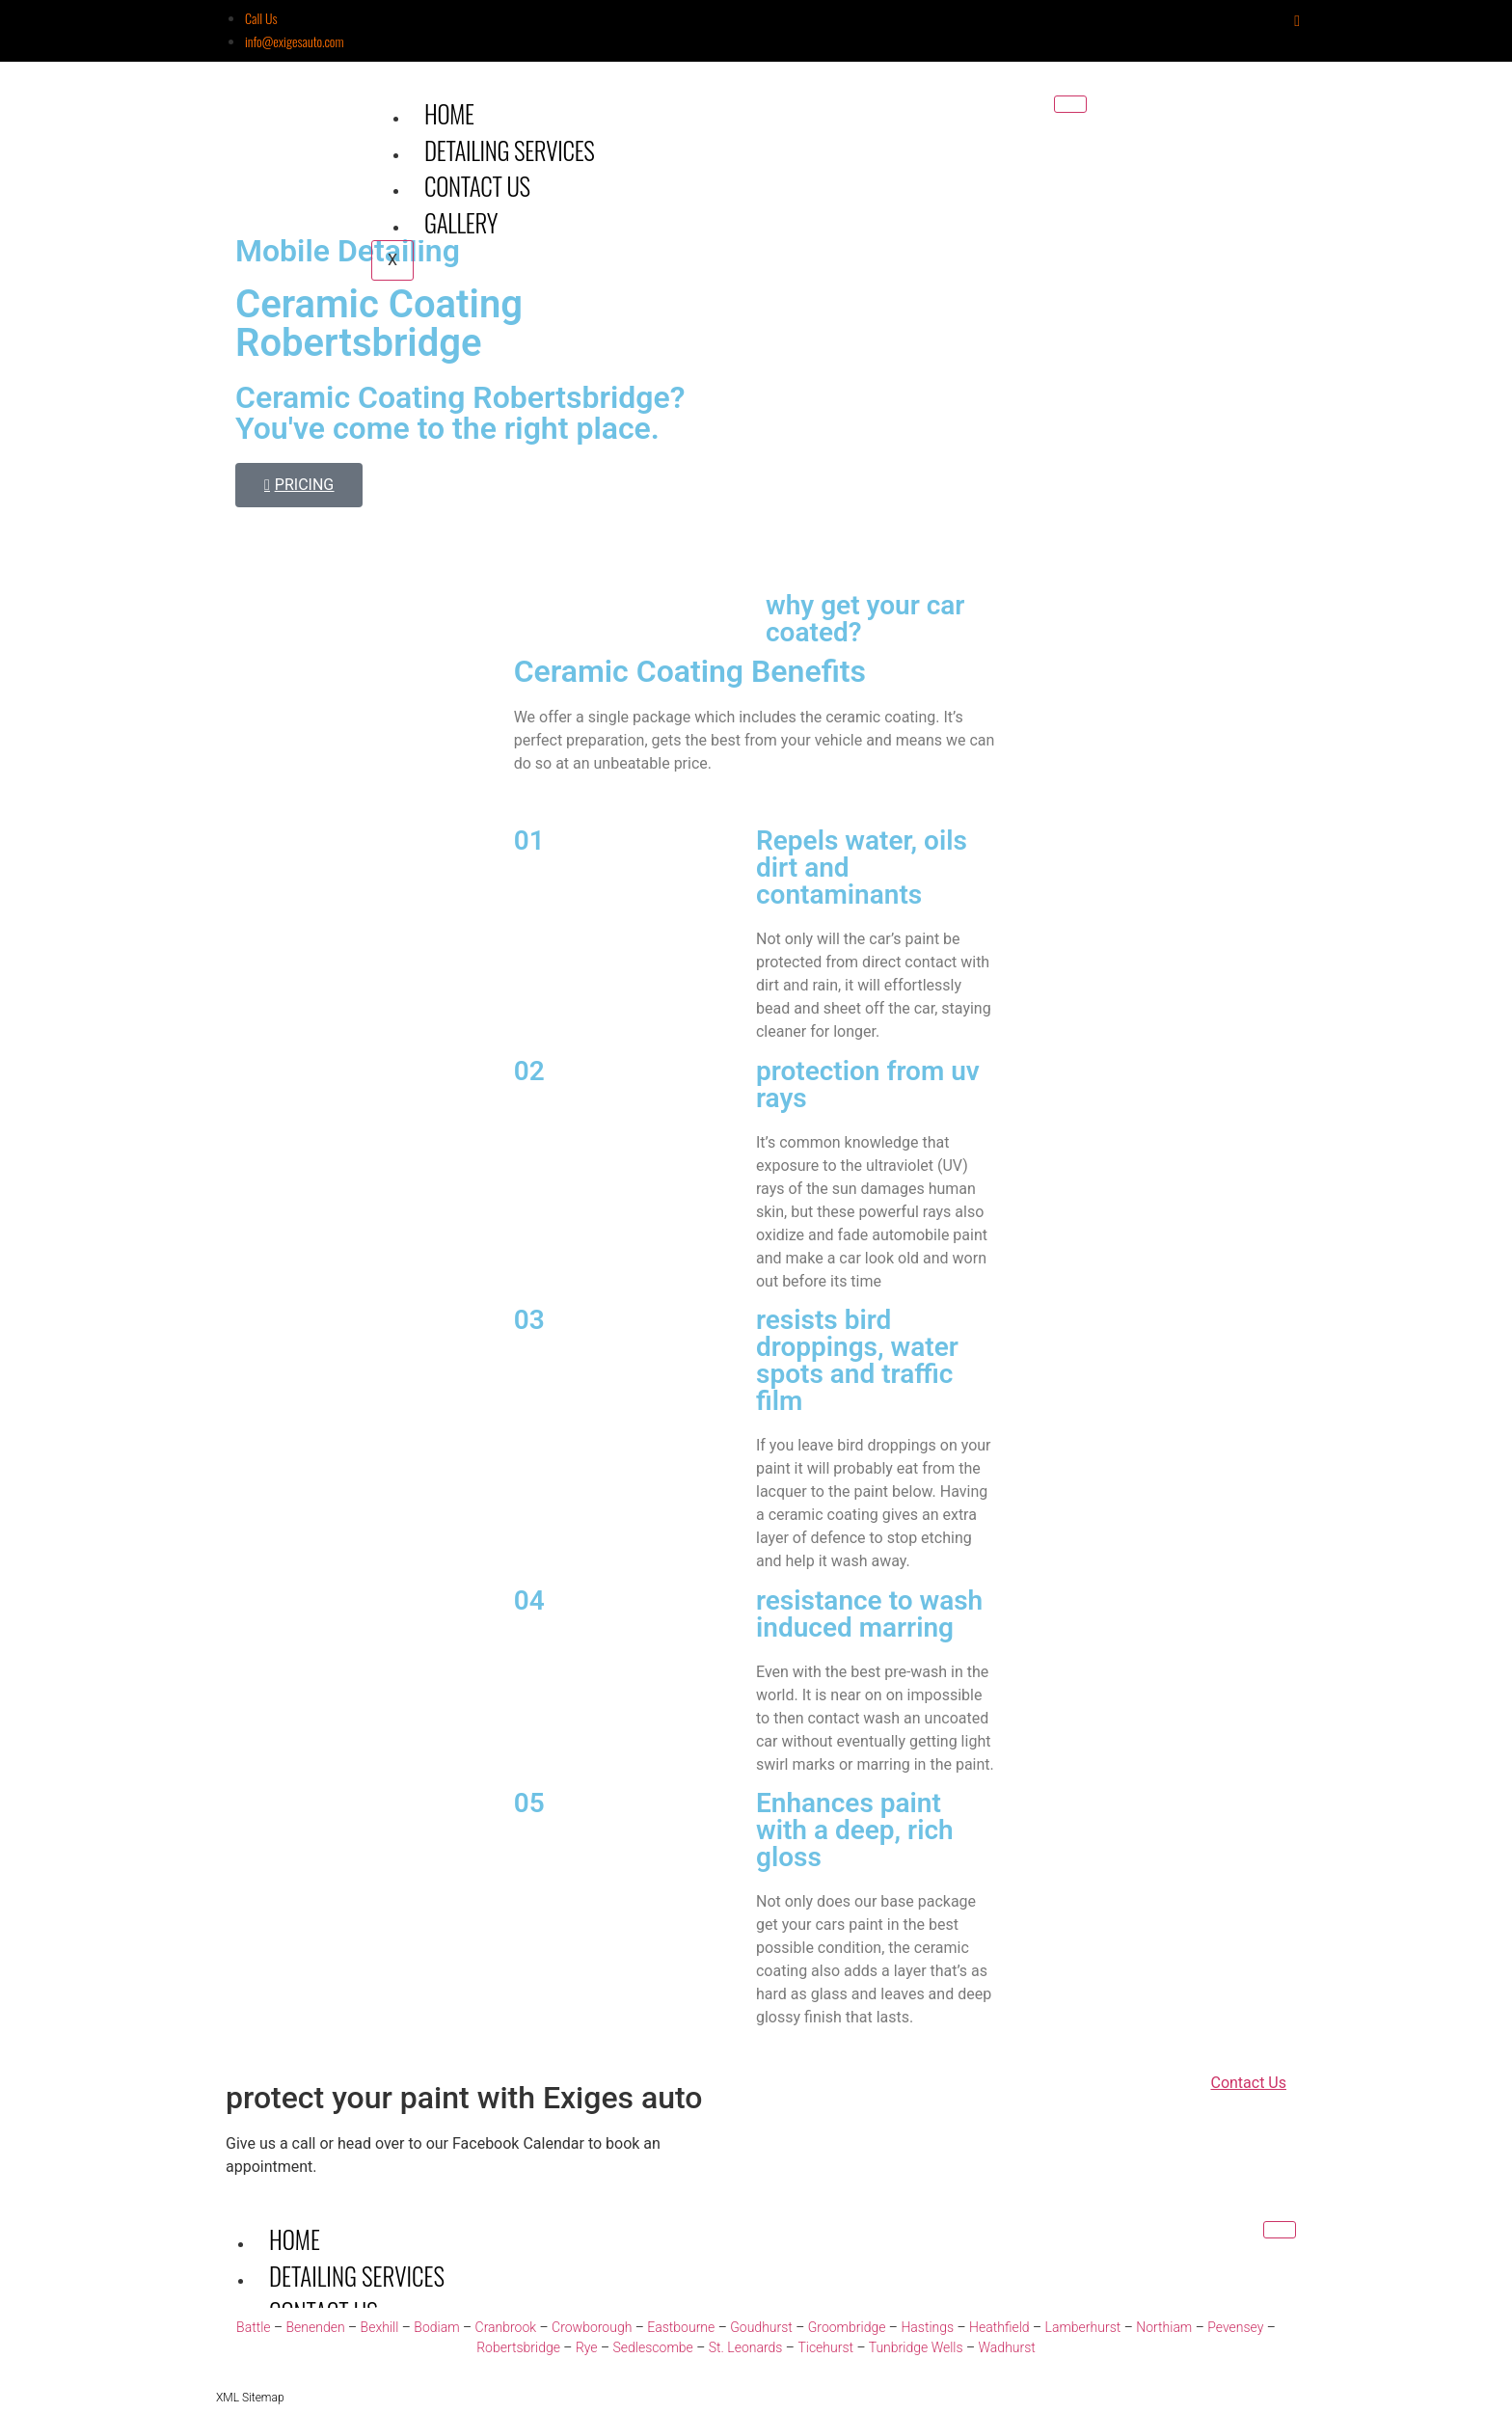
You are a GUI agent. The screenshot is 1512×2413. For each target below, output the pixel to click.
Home (449, 113)
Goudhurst (761, 2327)
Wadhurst (1007, 2347)
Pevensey (1235, 2327)
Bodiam (436, 2327)
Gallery (461, 222)
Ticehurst (825, 2347)
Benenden (314, 2327)
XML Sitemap (250, 2397)
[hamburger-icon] (1070, 104)
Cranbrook (506, 2327)
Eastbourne (681, 2327)
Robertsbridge (518, 2347)
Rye (587, 2347)
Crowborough (592, 2327)
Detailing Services (509, 150)
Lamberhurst (1083, 2327)
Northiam (1164, 2327)
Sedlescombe (653, 2347)
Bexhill (380, 2327)
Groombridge (847, 2327)
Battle (253, 2327)
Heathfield (999, 2327)
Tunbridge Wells (916, 2347)
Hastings (927, 2327)
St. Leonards (746, 2347)
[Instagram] (1297, 21)
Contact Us (477, 185)
